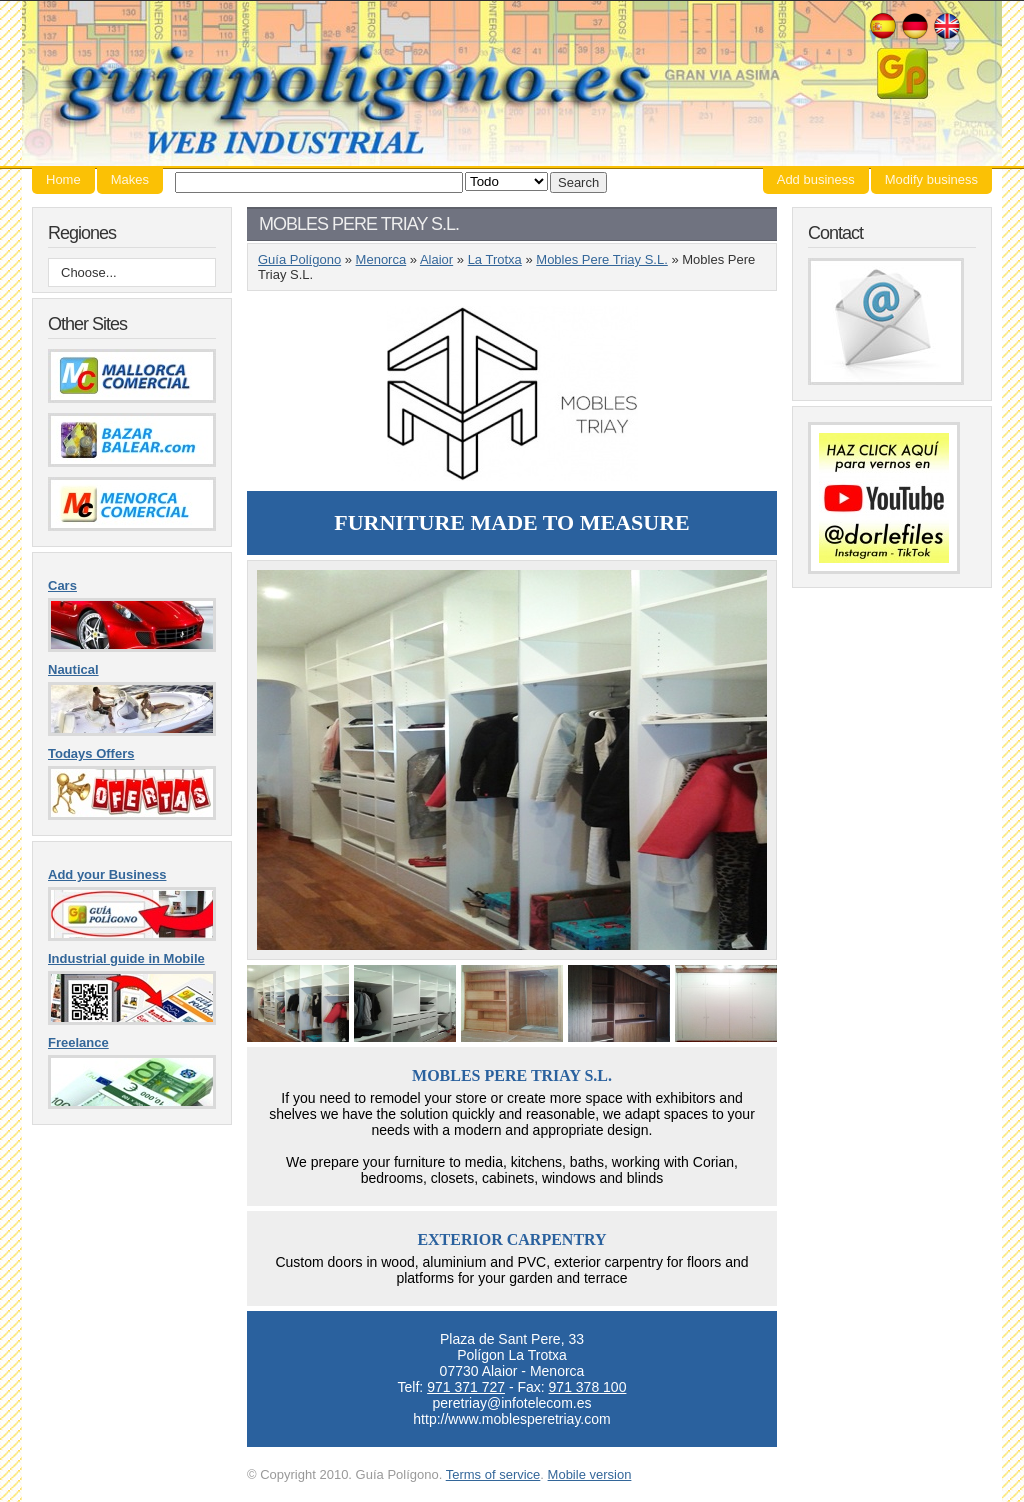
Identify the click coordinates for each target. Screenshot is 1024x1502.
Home (63, 179)
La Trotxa (495, 259)
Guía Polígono (512, 83)
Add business (816, 179)
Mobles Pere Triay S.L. (602, 259)
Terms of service (493, 1474)
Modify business (931, 179)
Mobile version (590, 1474)
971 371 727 (466, 1387)
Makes (130, 179)
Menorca (381, 259)
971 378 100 (588, 1387)
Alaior (436, 259)
